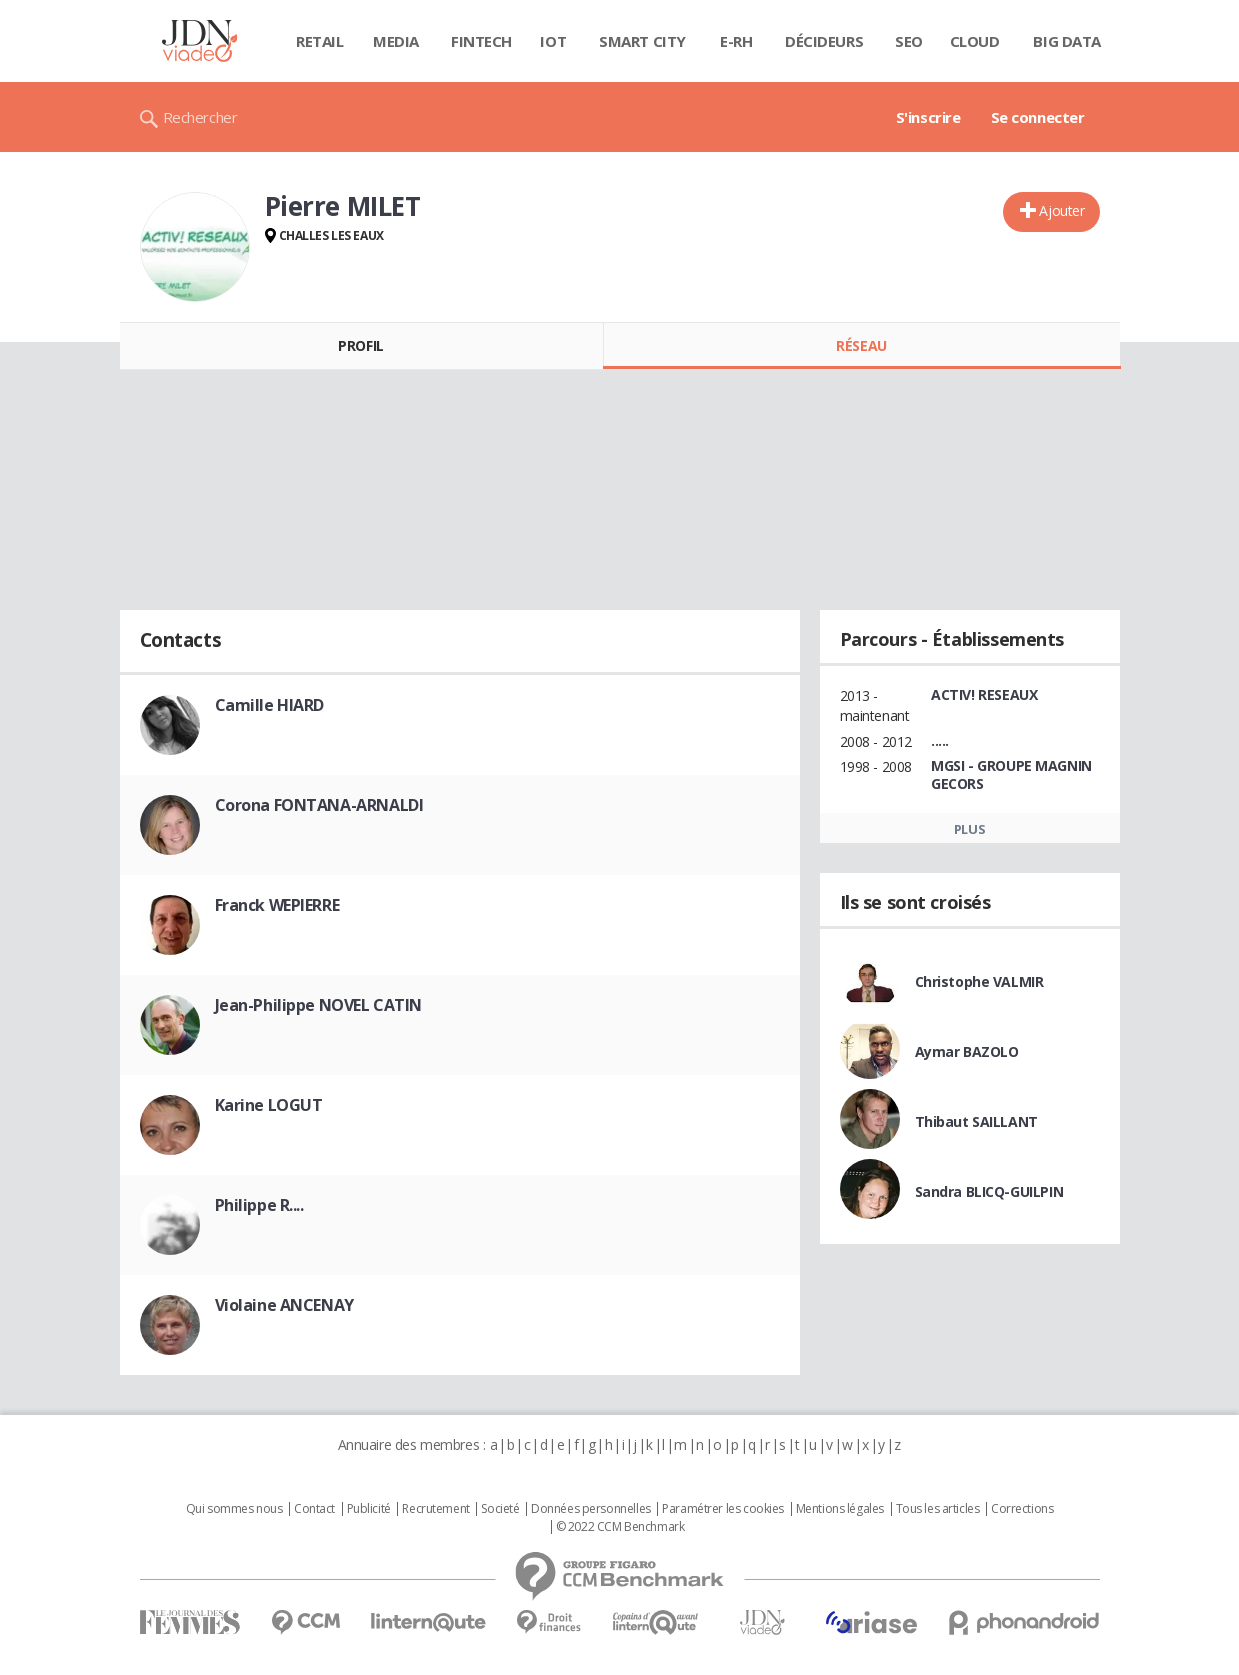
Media (396, 41)
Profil (360, 345)
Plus (969, 829)
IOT (553, 41)
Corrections (1022, 1509)
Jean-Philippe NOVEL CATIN (319, 1005)
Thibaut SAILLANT (976, 1121)
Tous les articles (938, 1509)
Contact (314, 1509)
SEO (909, 41)
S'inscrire (928, 117)
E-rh (736, 41)
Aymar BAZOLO (967, 1051)
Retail (319, 41)
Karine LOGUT (269, 1105)
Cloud (975, 41)
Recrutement (435, 1509)
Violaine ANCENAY (284, 1305)
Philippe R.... (259, 1205)
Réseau (861, 345)
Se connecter (1038, 117)
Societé (500, 1509)
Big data (1067, 41)
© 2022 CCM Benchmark (620, 1527)
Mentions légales (840, 1509)
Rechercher (200, 117)
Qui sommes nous (234, 1509)
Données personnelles (591, 1509)
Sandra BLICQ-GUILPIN (989, 1191)
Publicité (369, 1509)
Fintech (481, 41)
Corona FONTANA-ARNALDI (319, 805)
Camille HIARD (270, 705)
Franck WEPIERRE (277, 905)
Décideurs (824, 41)
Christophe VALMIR (979, 981)
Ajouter (1061, 210)
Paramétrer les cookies (723, 1509)
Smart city (642, 41)
